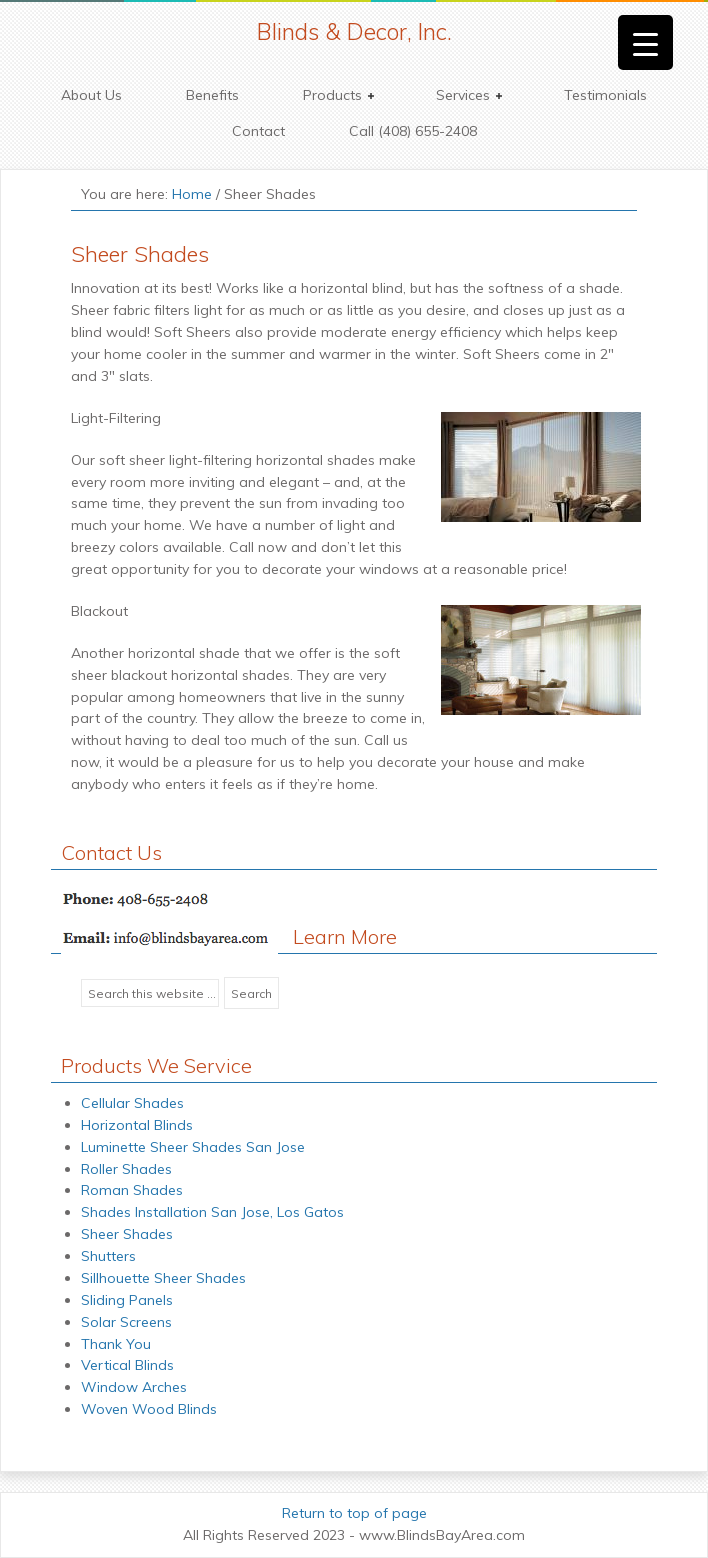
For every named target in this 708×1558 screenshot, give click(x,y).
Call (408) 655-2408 (413, 131)
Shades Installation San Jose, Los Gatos (212, 1212)
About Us (91, 95)
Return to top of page (354, 1513)
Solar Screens (126, 1322)
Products (333, 95)
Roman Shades (132, 1190)
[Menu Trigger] (645, 42)
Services (464, 95)
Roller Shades (126, 1169)
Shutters (108, 1256)
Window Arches (134, 1387)
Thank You (116, 1344)
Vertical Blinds (127, 1365)
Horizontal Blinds (137, 1125)
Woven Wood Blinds (149, 1409)
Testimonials (605, 95)
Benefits (212, 95)
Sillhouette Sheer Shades (163, 1278)
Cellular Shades (132, 1103)
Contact (258, 131)
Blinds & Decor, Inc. (354, 31)
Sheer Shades (127, 1234)
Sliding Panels (127, 1300)
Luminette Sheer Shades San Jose (193, 1147)
